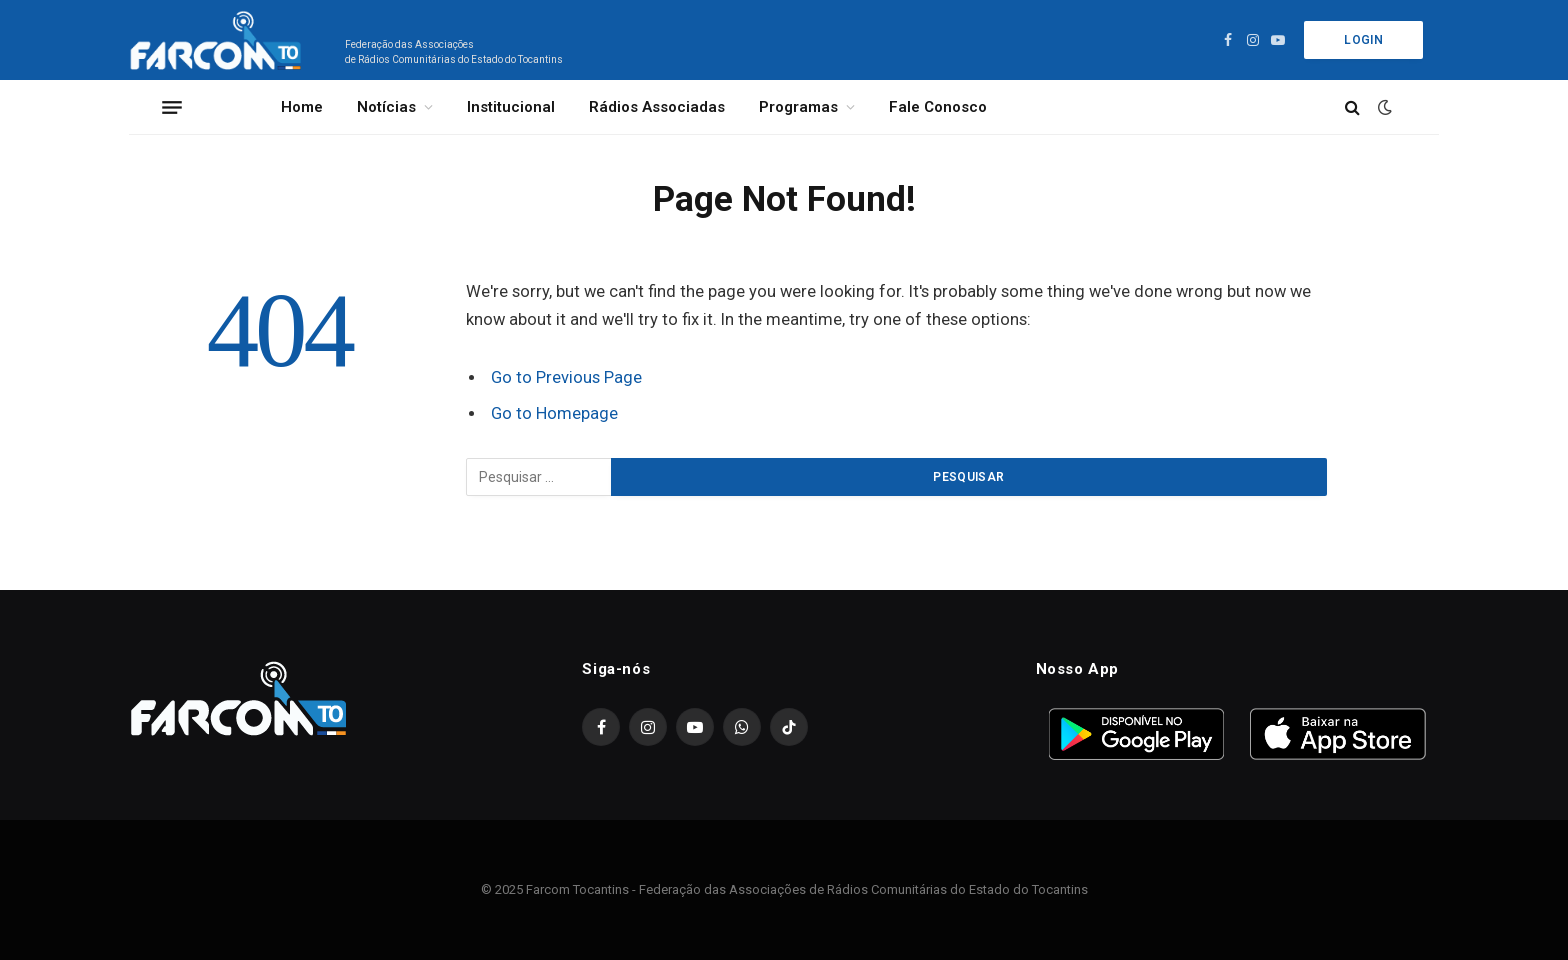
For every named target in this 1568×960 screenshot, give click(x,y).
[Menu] (172, 107)
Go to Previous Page (566, 377)
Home (302, 107)
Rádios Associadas (657, 107)
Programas (798, 107)
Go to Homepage (554, 413)
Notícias (386, 107)
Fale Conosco (938, 107)
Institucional (511, 107)
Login (1363, 40)
